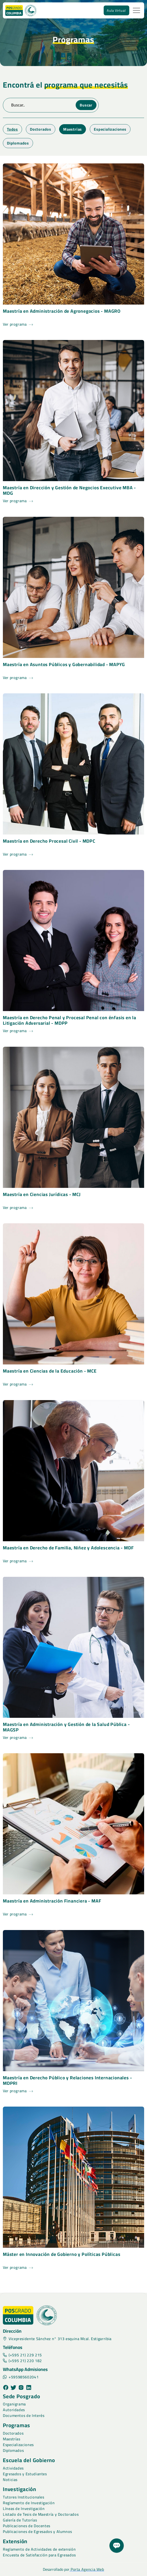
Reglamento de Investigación (29, 2503)
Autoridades (14, 2410)
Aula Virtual (116, 10)
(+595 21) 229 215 (22, 2355)
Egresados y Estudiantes (25, 2474)
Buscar (86, 105)
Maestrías (72, 129)
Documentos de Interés (23, 2415)
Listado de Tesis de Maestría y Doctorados (41, 2514)
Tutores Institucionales (23, 2497)
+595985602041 (21, 2377)
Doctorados (40, 129)
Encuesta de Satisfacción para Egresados (39, 2555)
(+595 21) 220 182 (22, 2361)
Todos (12, 129)
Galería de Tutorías (20, 2520)
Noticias (10, 2479)
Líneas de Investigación (24, 2508)
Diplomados (18, 143)
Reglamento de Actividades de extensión (39, 2549)
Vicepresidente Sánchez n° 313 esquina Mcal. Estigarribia (57, 2339)
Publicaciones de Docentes (26, 2526)
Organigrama (14, 2404)
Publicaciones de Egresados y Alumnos (37, 2531)
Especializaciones (110, 129)
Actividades (13, 2468)
